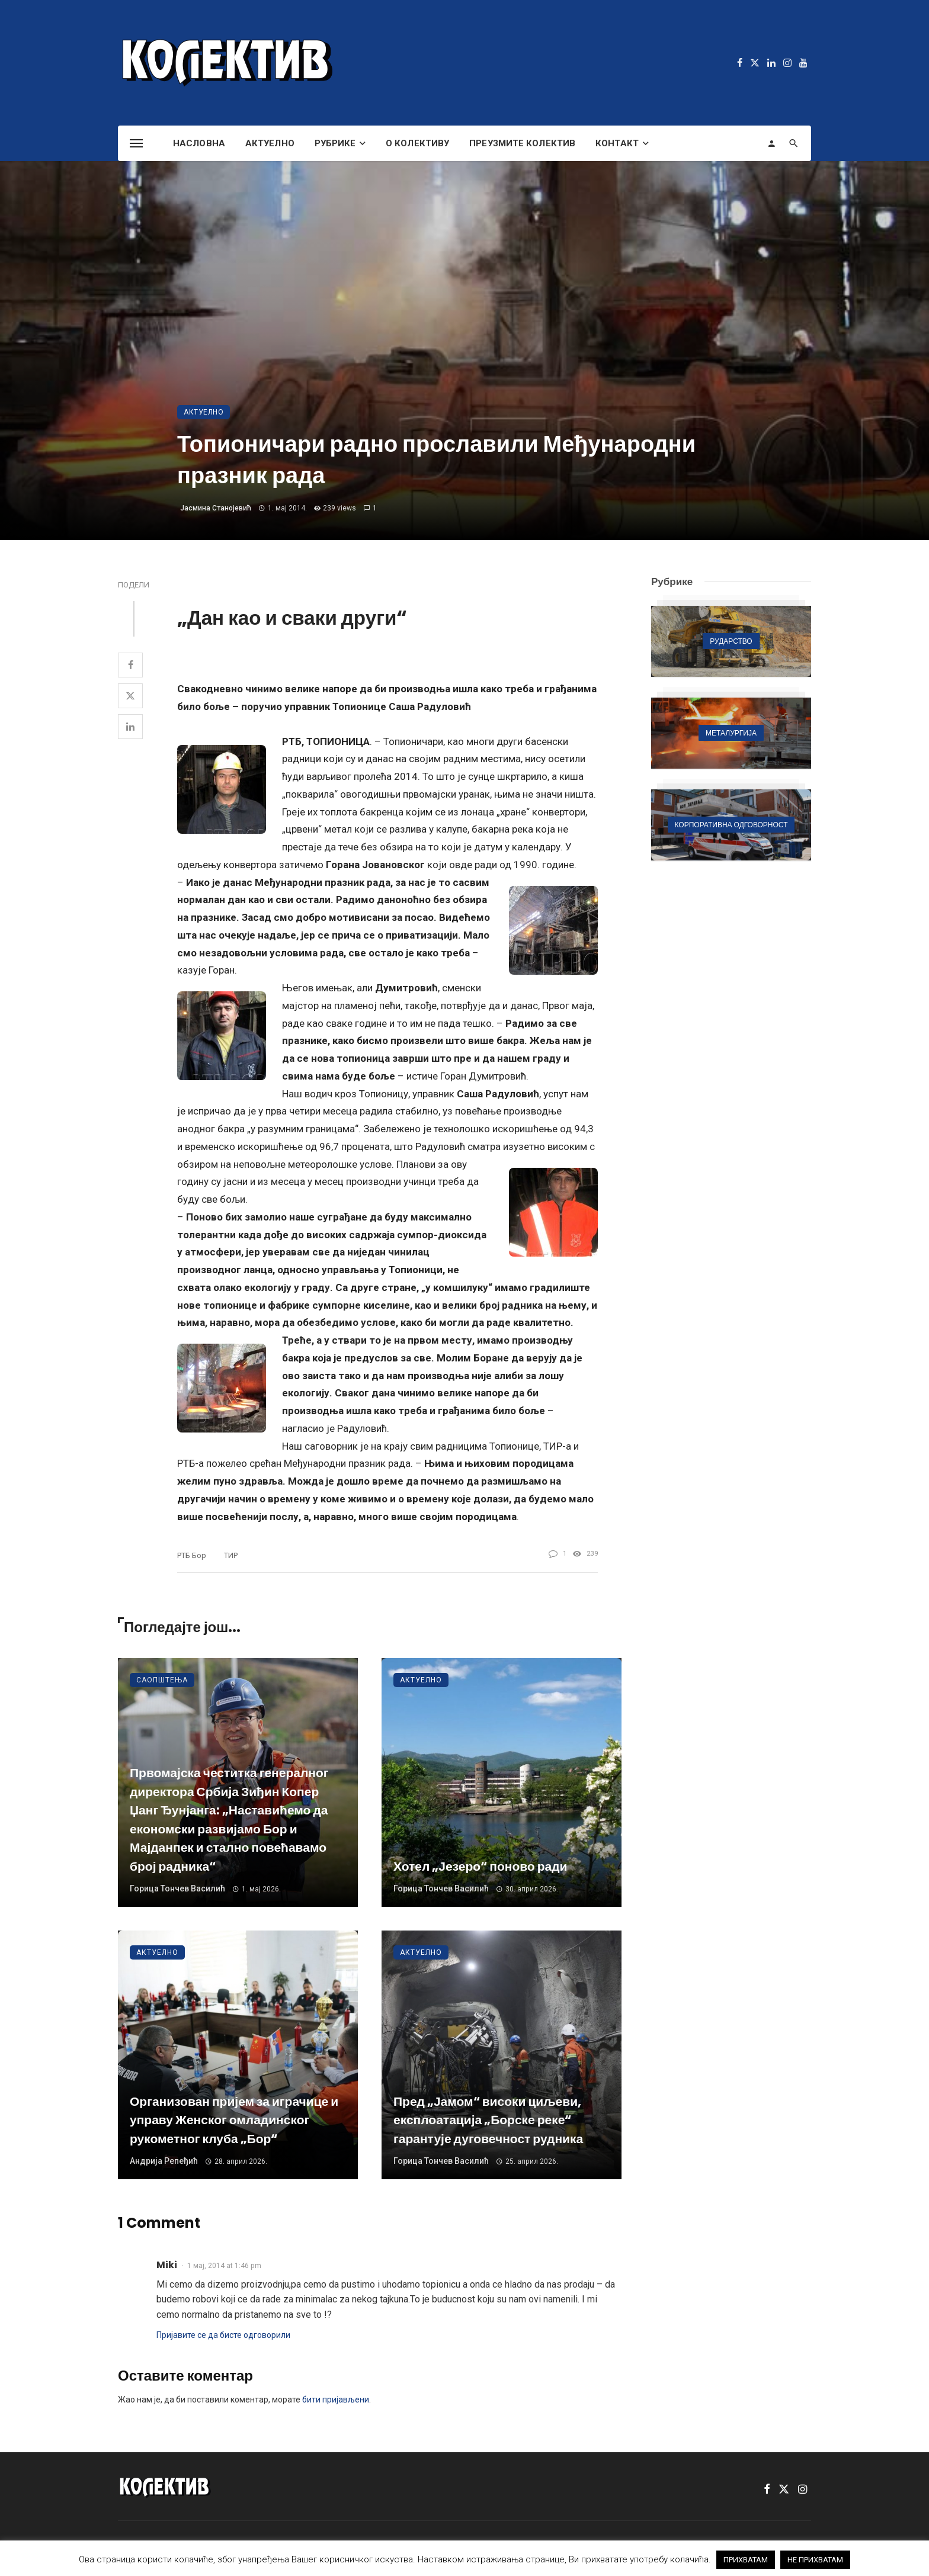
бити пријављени (335, 2399)
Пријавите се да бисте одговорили (223, 2335)
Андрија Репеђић (164, 2161)
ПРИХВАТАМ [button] (745, 2559)
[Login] (771, 143)
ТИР (231, 1555)
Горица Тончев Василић (177, 1888)
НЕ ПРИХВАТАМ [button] (815, 2559)
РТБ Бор (191, 1555)
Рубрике (335, 143)
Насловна (199, 143)
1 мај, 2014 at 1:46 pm (224, 2266)
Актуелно (269, 143)
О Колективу (417, 143)
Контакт (617, 143)
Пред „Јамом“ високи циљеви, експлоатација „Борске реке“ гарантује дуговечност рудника (488, 2120)
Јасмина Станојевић (215, 508)
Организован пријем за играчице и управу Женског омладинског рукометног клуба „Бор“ (234, 2120)
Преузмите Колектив (522, 143)
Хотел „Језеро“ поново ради (480, 1866)
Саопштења (162, 1680)
